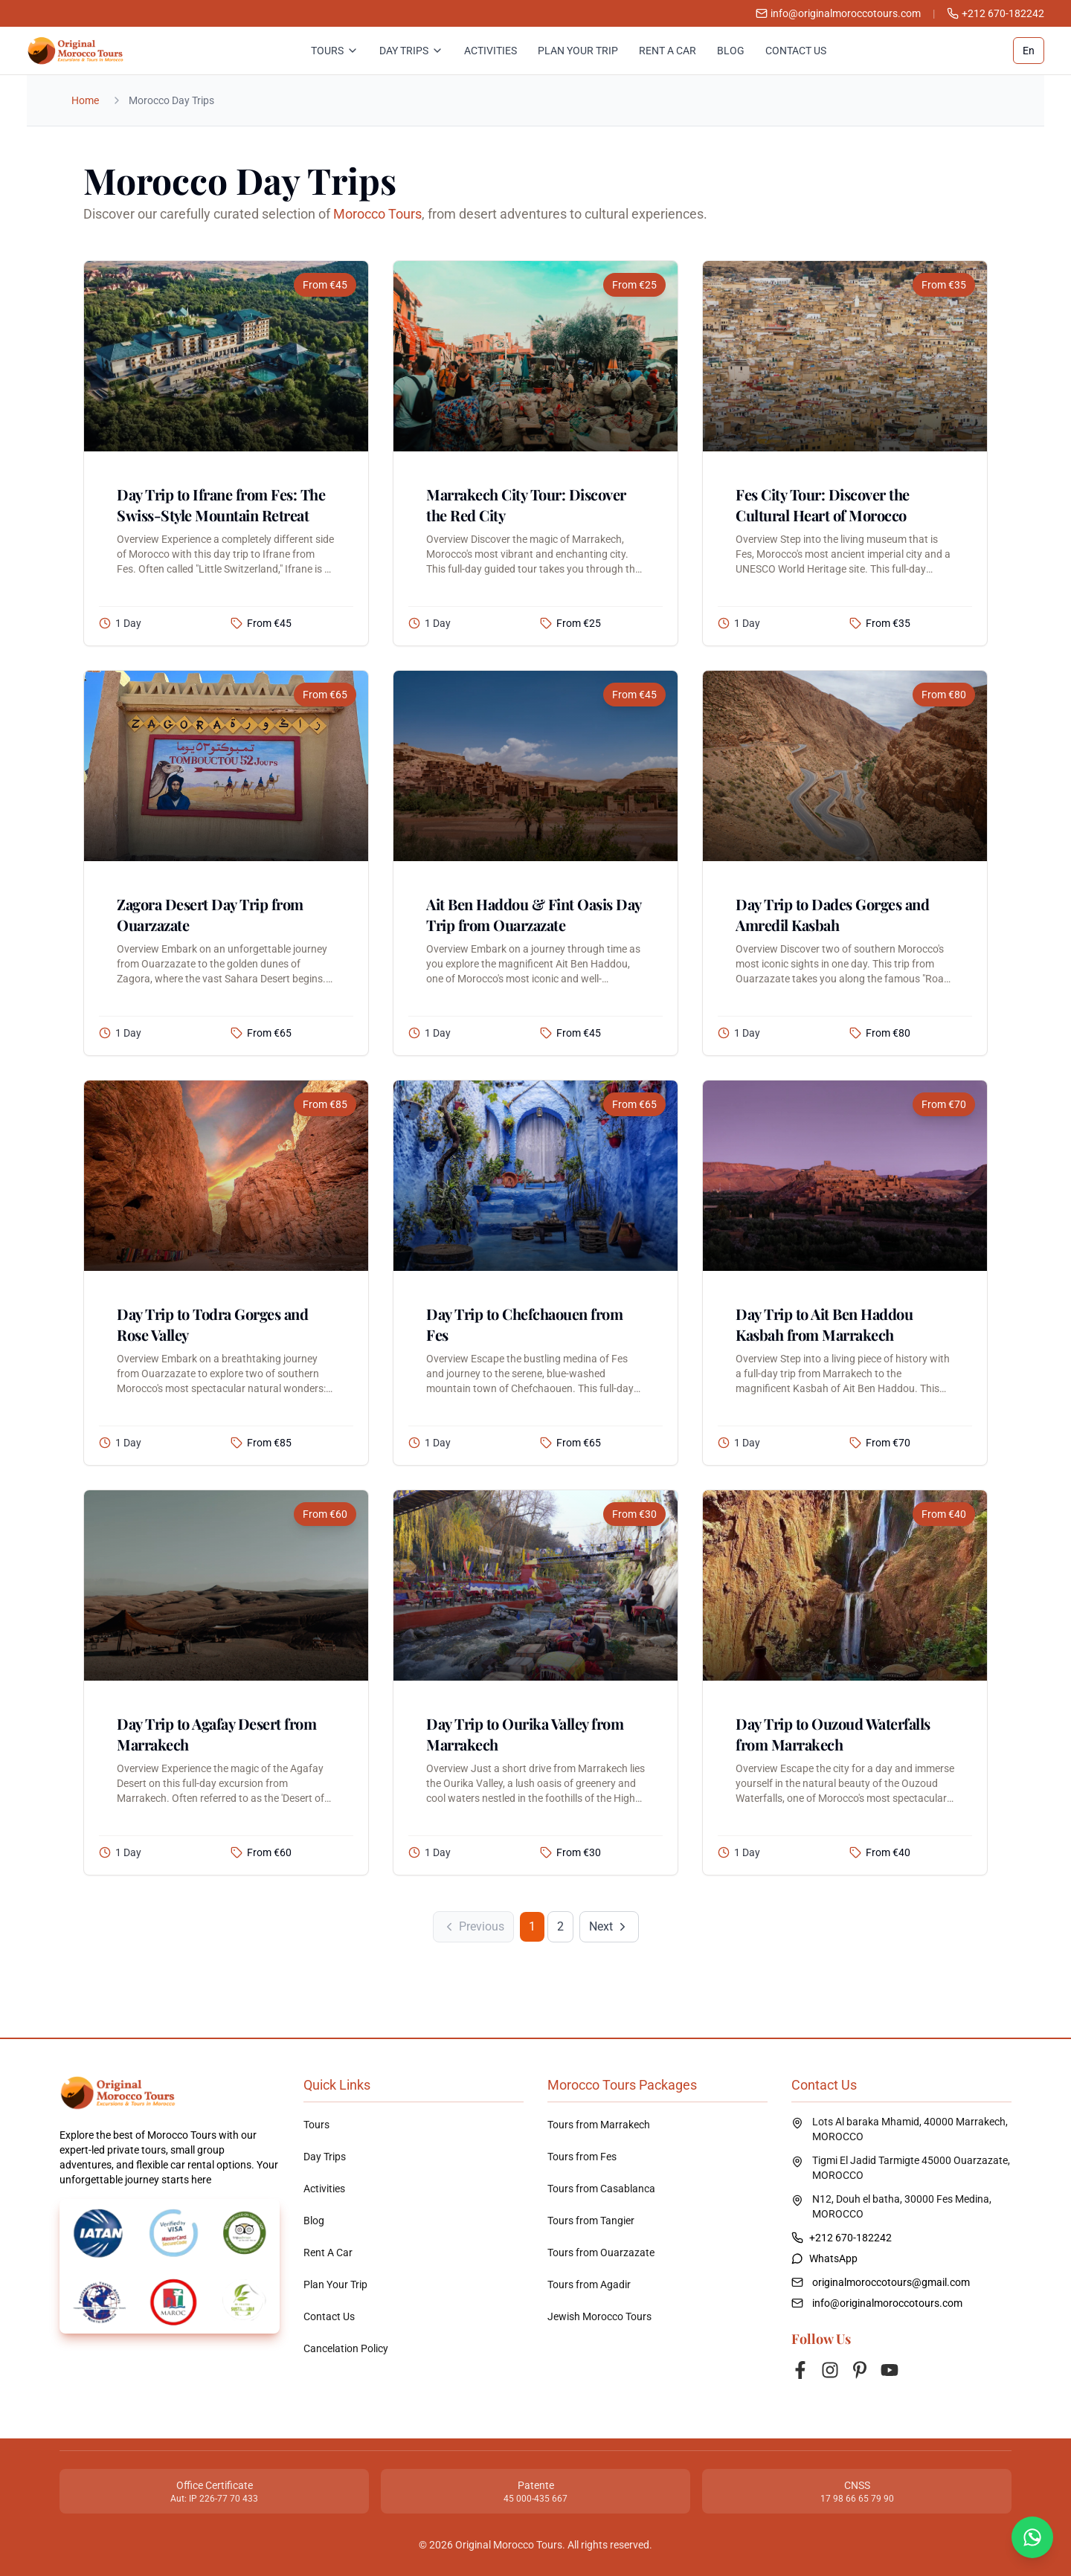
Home (85, 100)
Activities (490, 51)
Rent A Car (667, 51)
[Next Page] (609, 1926)
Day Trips (411, 51)
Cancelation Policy (345, 2348)
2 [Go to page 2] (560, 1926)
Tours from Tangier (590, 2220)
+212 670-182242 (995, 13)
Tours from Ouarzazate (600, 2252)
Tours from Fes (582, 2157)
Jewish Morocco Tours (599, 2316)
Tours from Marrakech (598, 2125)
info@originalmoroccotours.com (887, 2303)
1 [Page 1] (532, 1926)
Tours (334, 51)
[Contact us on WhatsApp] (1032, 2537)
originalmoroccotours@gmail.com (891, 2282)
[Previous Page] (473, 1926)
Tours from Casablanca (601, 2189)
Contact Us (795, 51)
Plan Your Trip (578, 51)
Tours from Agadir (589, 2284)
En (1029, 51)
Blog (730, 51)
